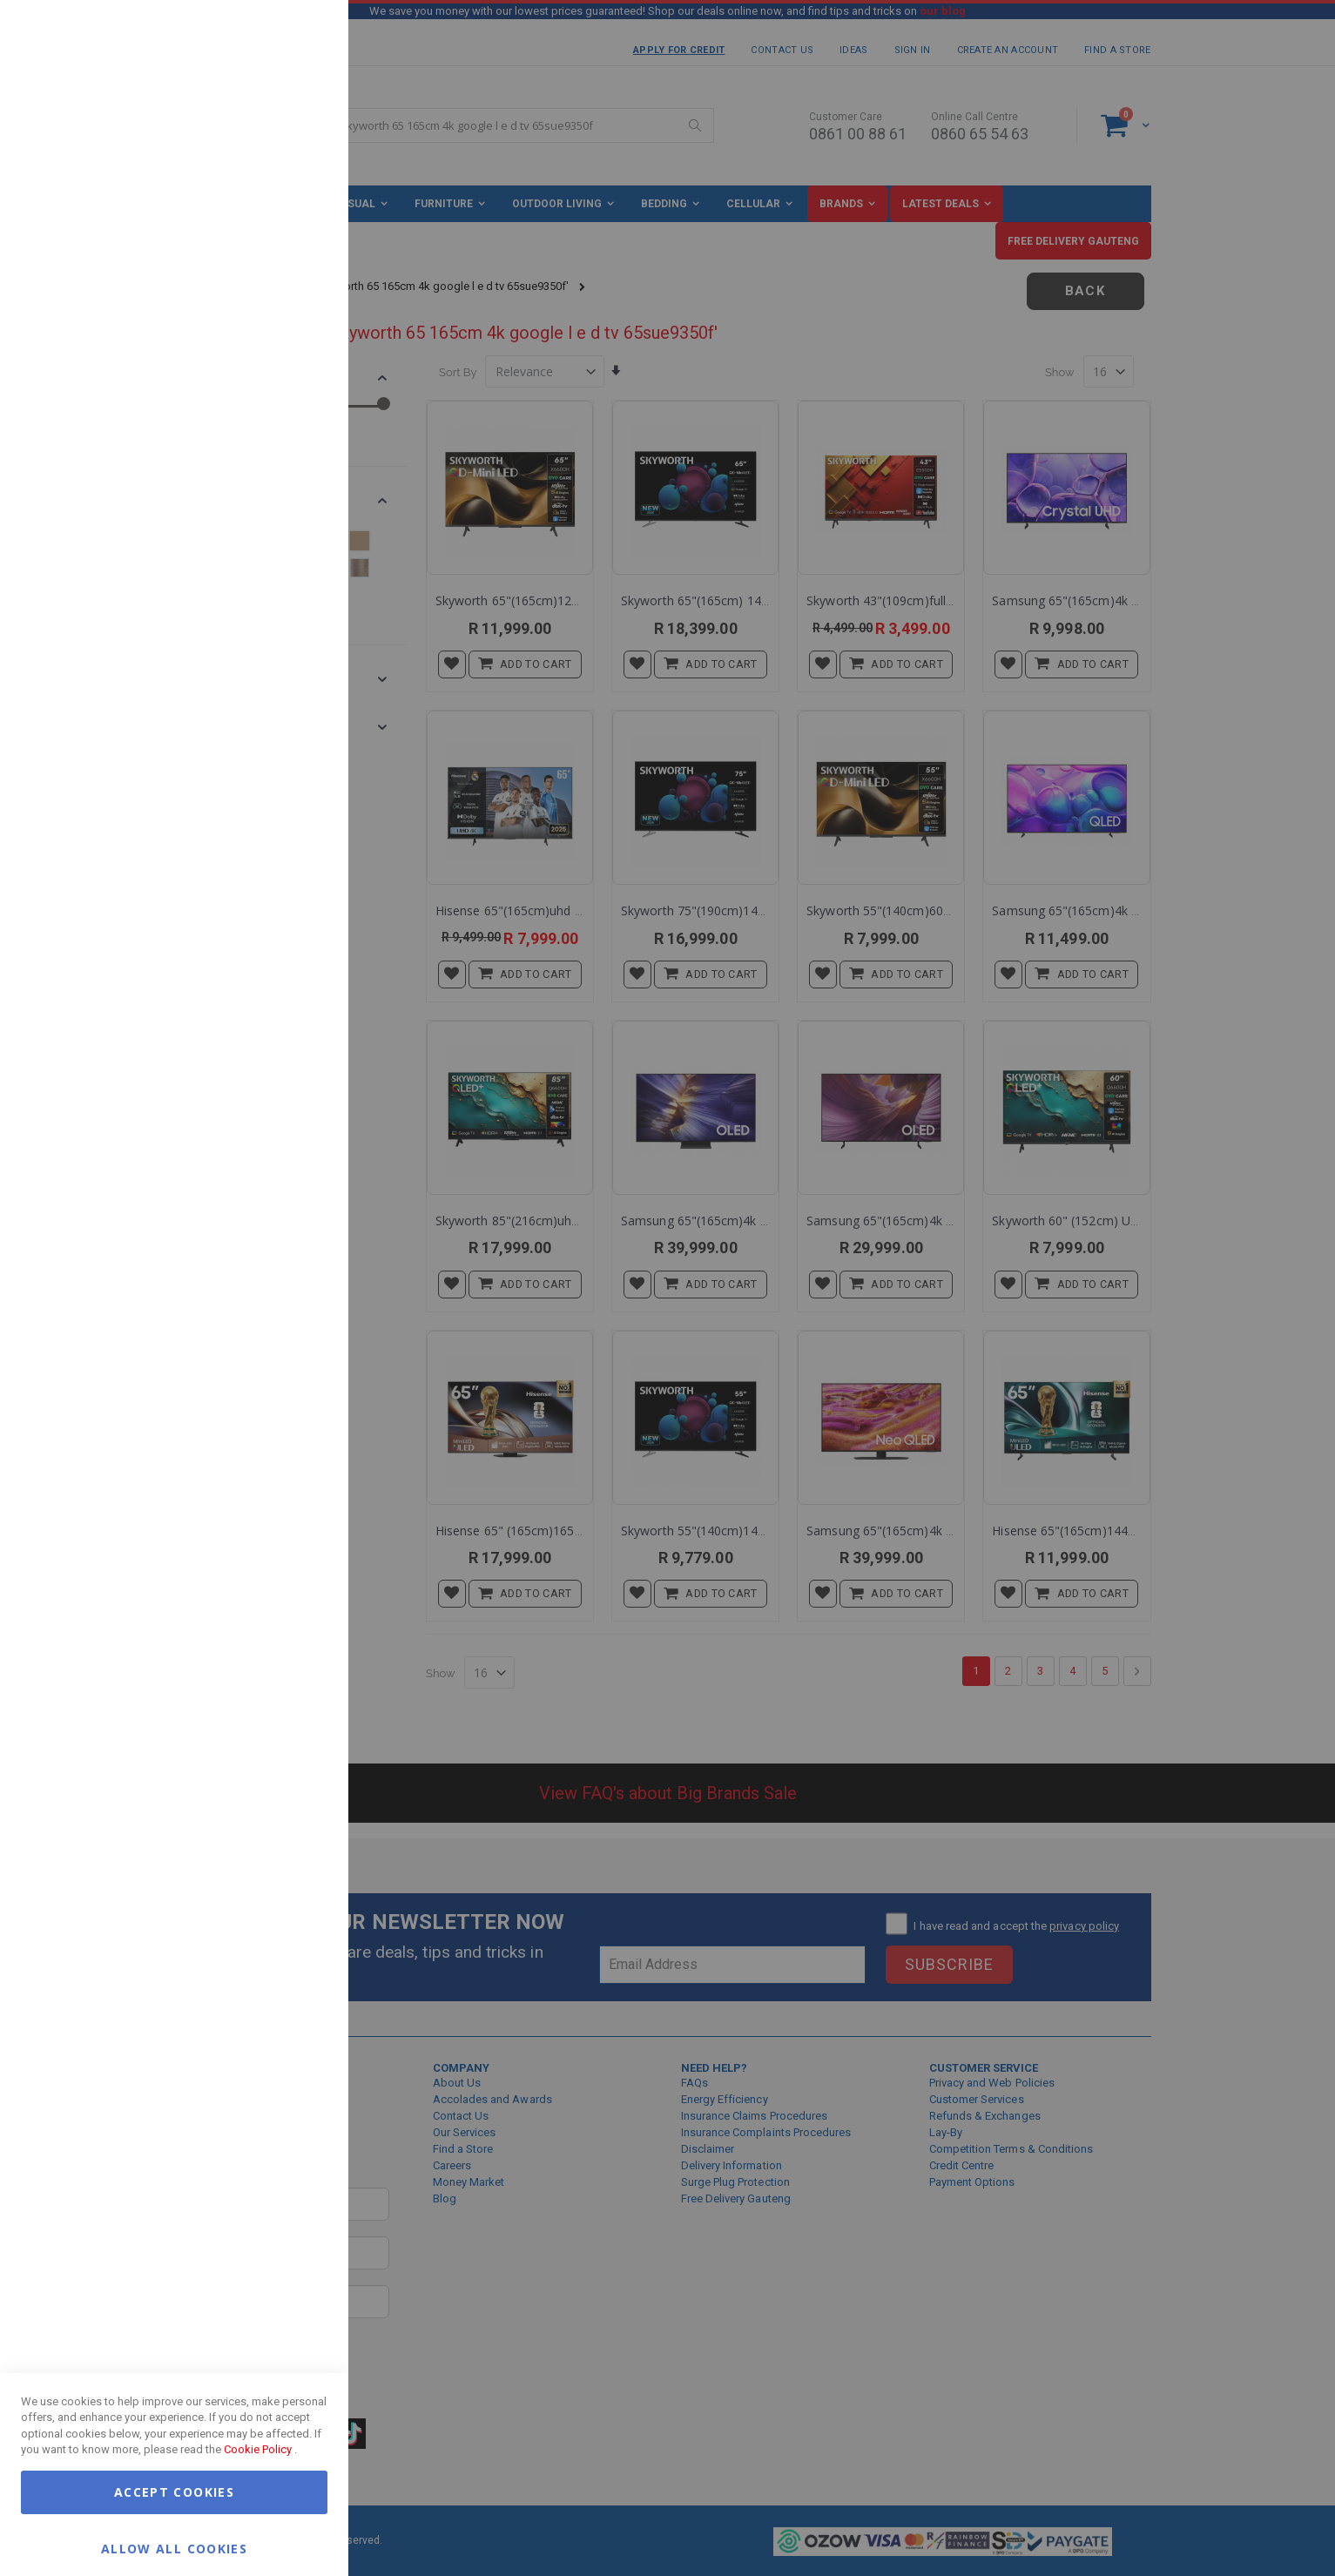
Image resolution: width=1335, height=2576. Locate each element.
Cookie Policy (258, 2449)
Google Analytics (300, 435)
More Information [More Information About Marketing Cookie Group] (278, 360)
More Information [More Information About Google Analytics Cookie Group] (278, 526)
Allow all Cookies (174, 2547)
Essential (300, 34)
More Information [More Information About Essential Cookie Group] (278, 142)
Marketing (300, 217)
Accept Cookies (174, 2492)
